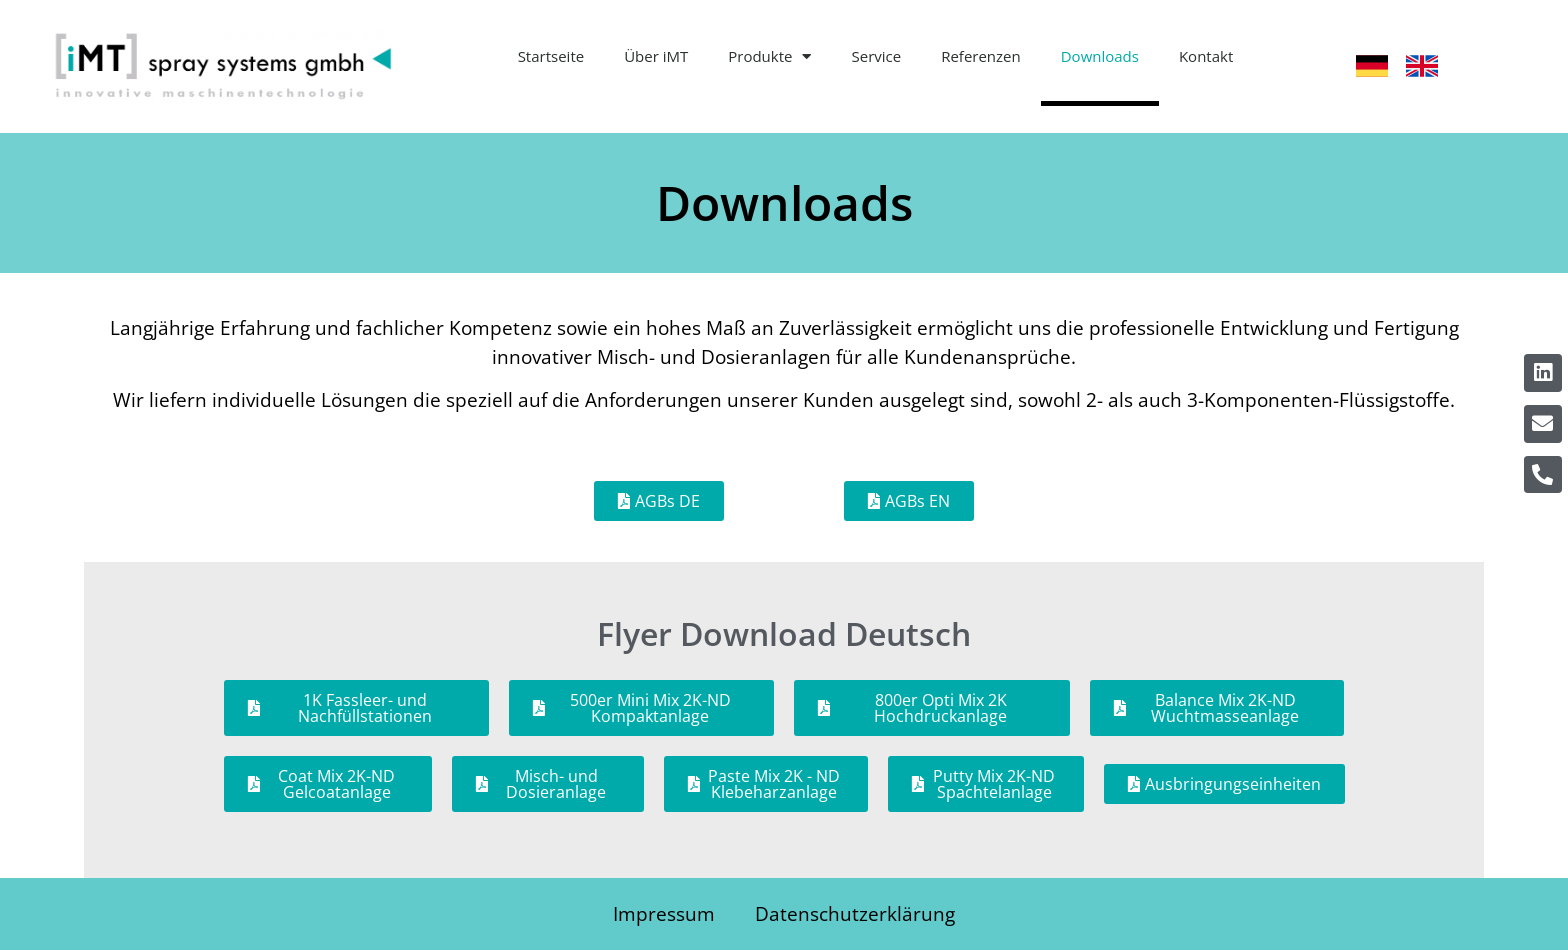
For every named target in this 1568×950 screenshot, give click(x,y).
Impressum (664, 913)
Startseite (551, 56)
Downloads (1100, 56)
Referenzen (981, 56)
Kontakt (1206, 56)
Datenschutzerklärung (855, 913)
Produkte (769, 56)
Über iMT (656, 56)
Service (876, 56)
